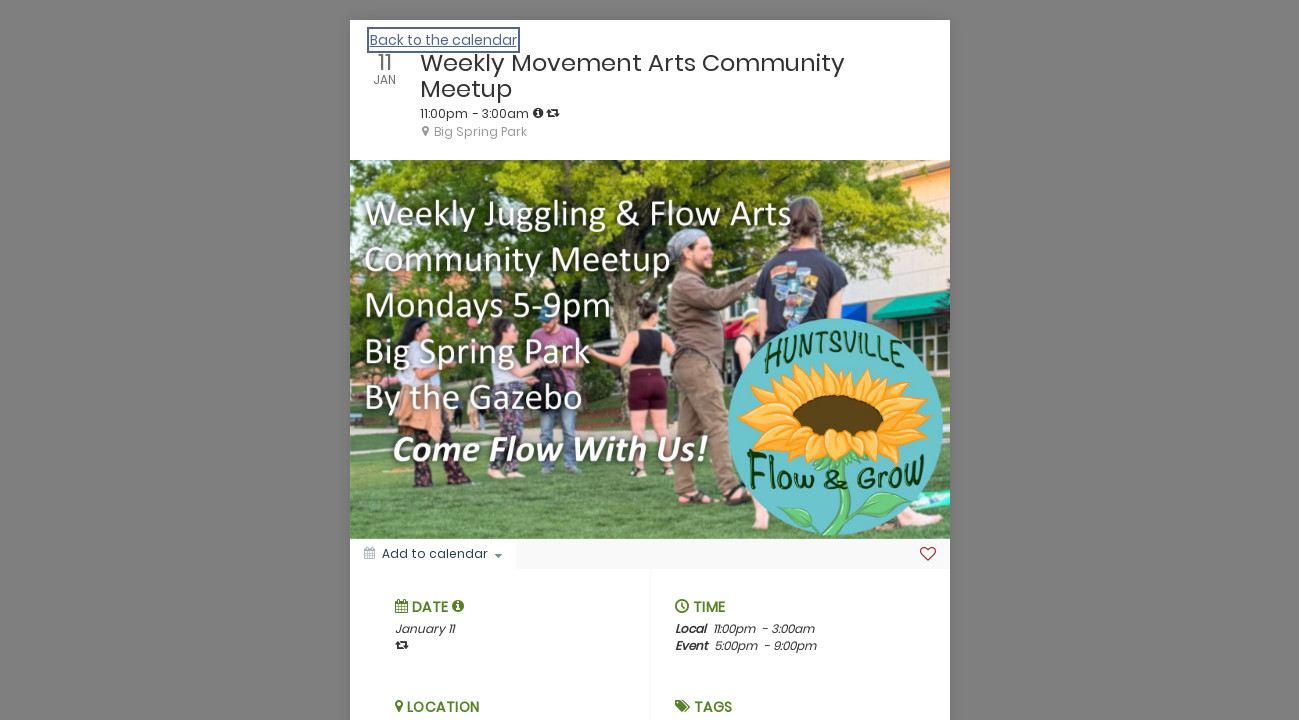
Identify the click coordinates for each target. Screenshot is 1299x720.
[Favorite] (928, 554)
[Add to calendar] (433, 554)
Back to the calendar (443, 40)
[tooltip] (538, 113)
